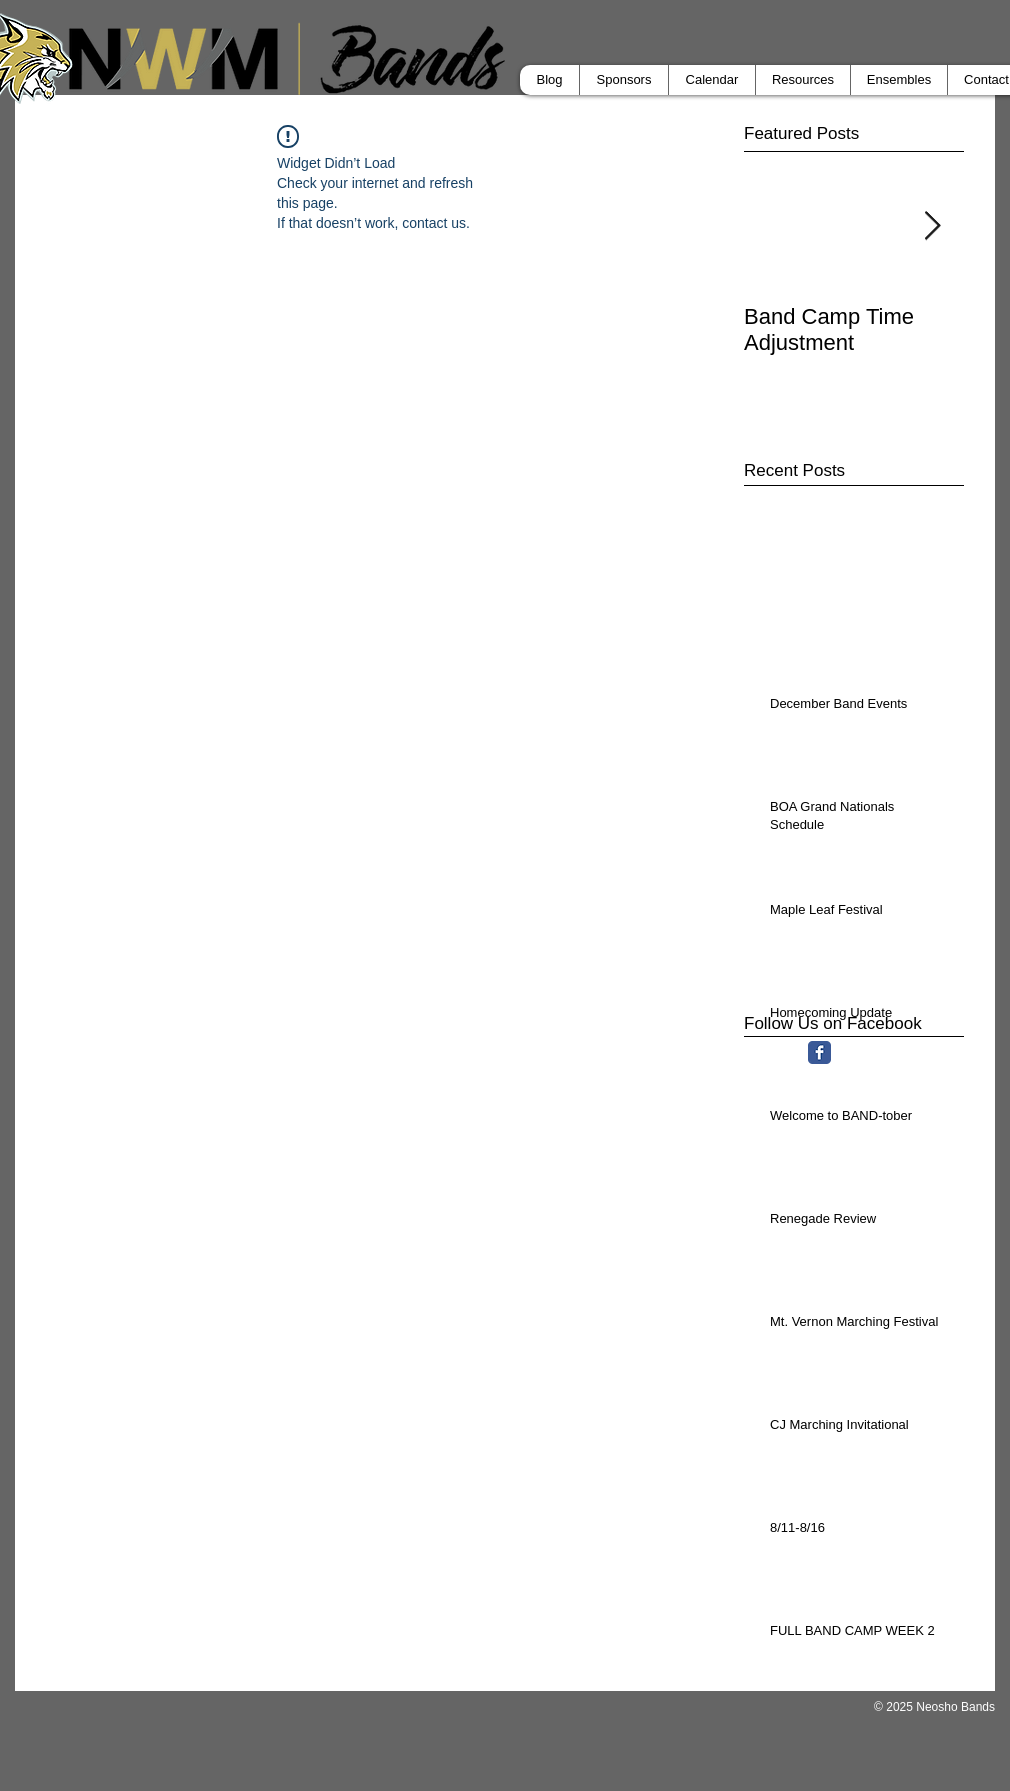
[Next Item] (932, 226)
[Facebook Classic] (819, 1052)
